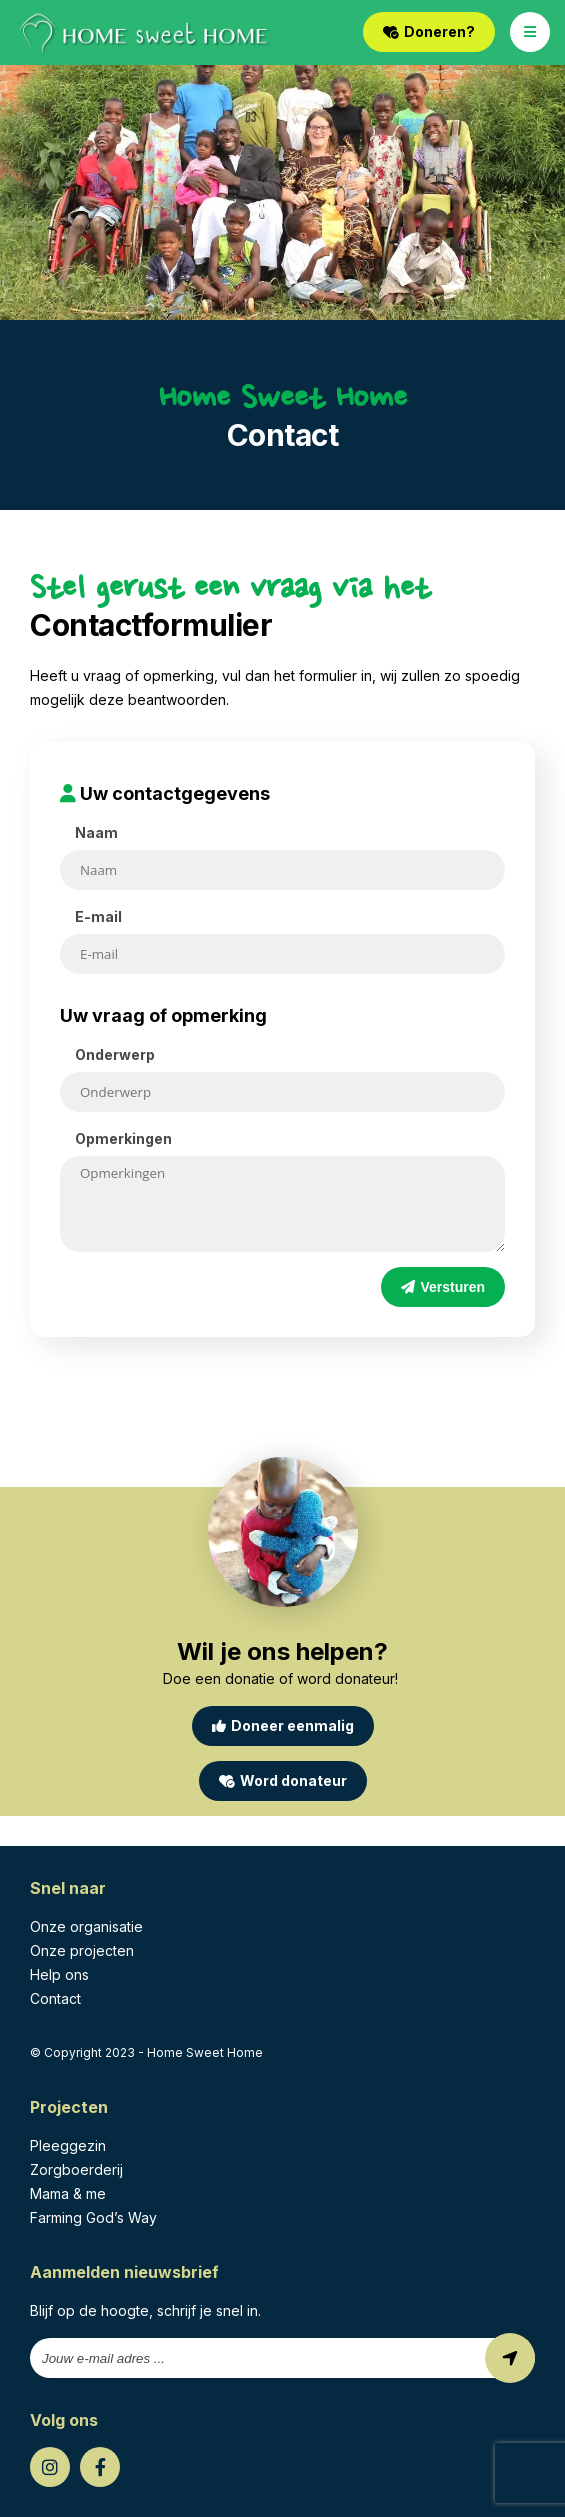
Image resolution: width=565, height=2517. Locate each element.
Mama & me (68, 2193)
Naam (96, 832)
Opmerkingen (123, 1138)
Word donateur (283, 1780)
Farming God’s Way (93, 2217)
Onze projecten (82, 1950)
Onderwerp (115, 1054)
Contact (55, 1998)
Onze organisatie (86, 1926)
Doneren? (429, 31)
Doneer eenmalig (283, 1725)
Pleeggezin (68, 2145)
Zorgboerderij (76, 2169)
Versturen (443, 1287)
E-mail (98, 916)
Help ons (59, 1974)
